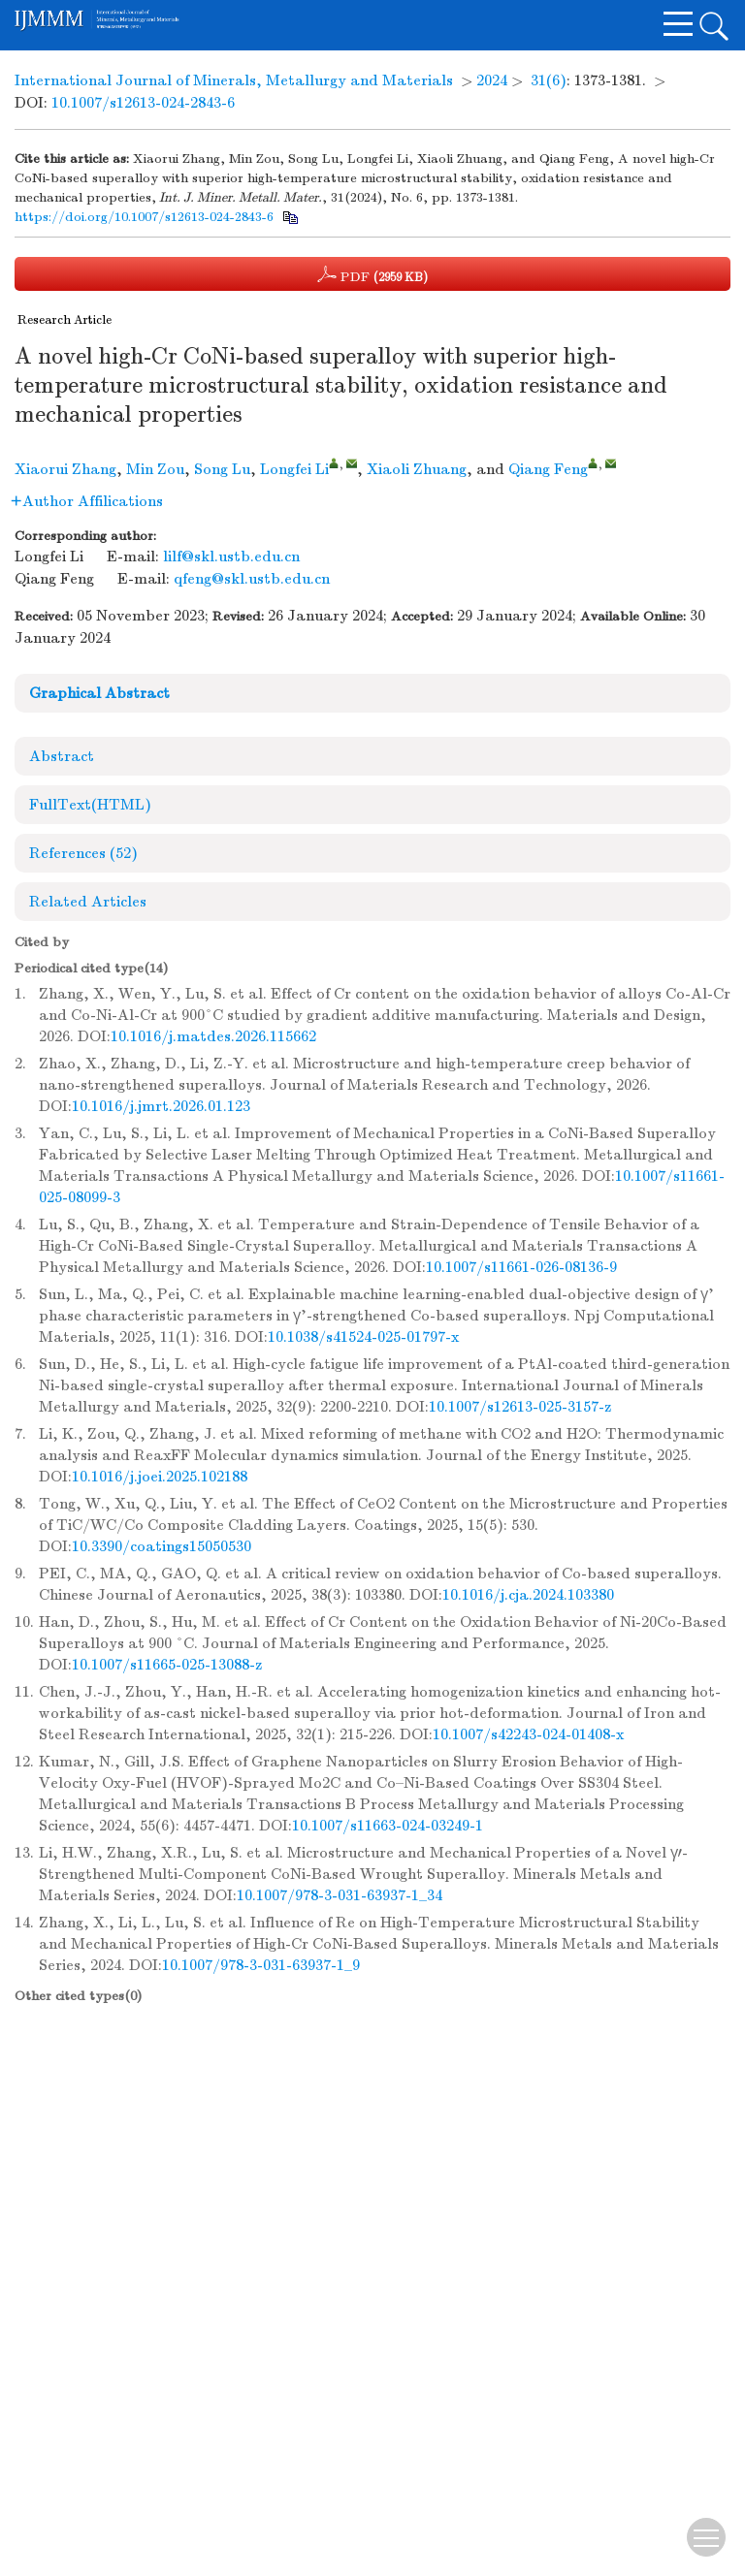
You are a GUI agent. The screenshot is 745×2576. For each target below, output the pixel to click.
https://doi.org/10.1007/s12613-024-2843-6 (144, 216)
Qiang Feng (548, 469)
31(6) (549, 80)
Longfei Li (294, 469)
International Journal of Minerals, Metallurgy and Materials (234, 80)
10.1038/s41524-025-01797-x (363, 1337)
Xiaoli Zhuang (417, 469)
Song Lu (222, 469)
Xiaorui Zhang (65, 469)
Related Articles (87, 901)
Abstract (61, 756)
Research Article (64, 320)
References (83, 853)
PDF (372, 274)
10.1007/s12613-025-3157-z (520, 1406)
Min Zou (155, 469)
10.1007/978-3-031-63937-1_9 (261, 1965)
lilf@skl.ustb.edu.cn (231, 556)
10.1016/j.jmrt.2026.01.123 (161, 1106)
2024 (491, 80)
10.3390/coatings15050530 (161, 1546)
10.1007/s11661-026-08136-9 (521, 1267)
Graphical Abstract (99, 693)
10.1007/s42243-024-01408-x (528, 1734)
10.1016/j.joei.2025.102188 (159, 1476)
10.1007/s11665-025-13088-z (167, 1664)
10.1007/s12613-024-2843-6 (143, 102)
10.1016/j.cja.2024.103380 (528, 1595)
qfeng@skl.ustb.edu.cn (252, 579)
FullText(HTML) (90, 804)
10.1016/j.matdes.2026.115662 (213, 1036)
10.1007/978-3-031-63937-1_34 (339, 1895)
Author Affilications (87, 501)
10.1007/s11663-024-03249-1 (387, 1825)
